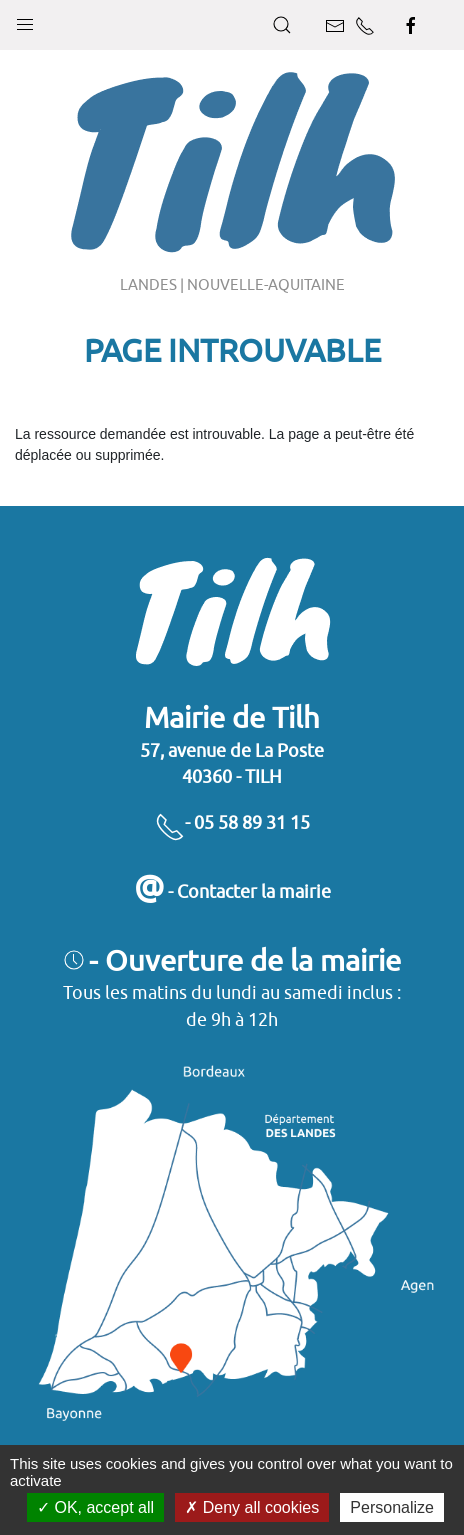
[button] (25, 20)
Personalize (392, 1507)
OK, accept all (95, 1507)
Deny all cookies (252, 1507)
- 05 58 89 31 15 (232, 822)
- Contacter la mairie (232, 891)
